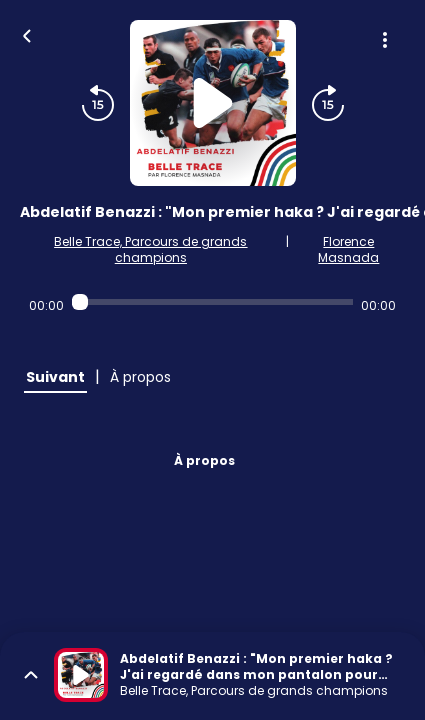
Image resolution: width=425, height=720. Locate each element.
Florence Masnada (348, 249)
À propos (204, 460)
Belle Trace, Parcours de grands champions (150, 249)
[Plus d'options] (385, 40)
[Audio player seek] (212, 302)
